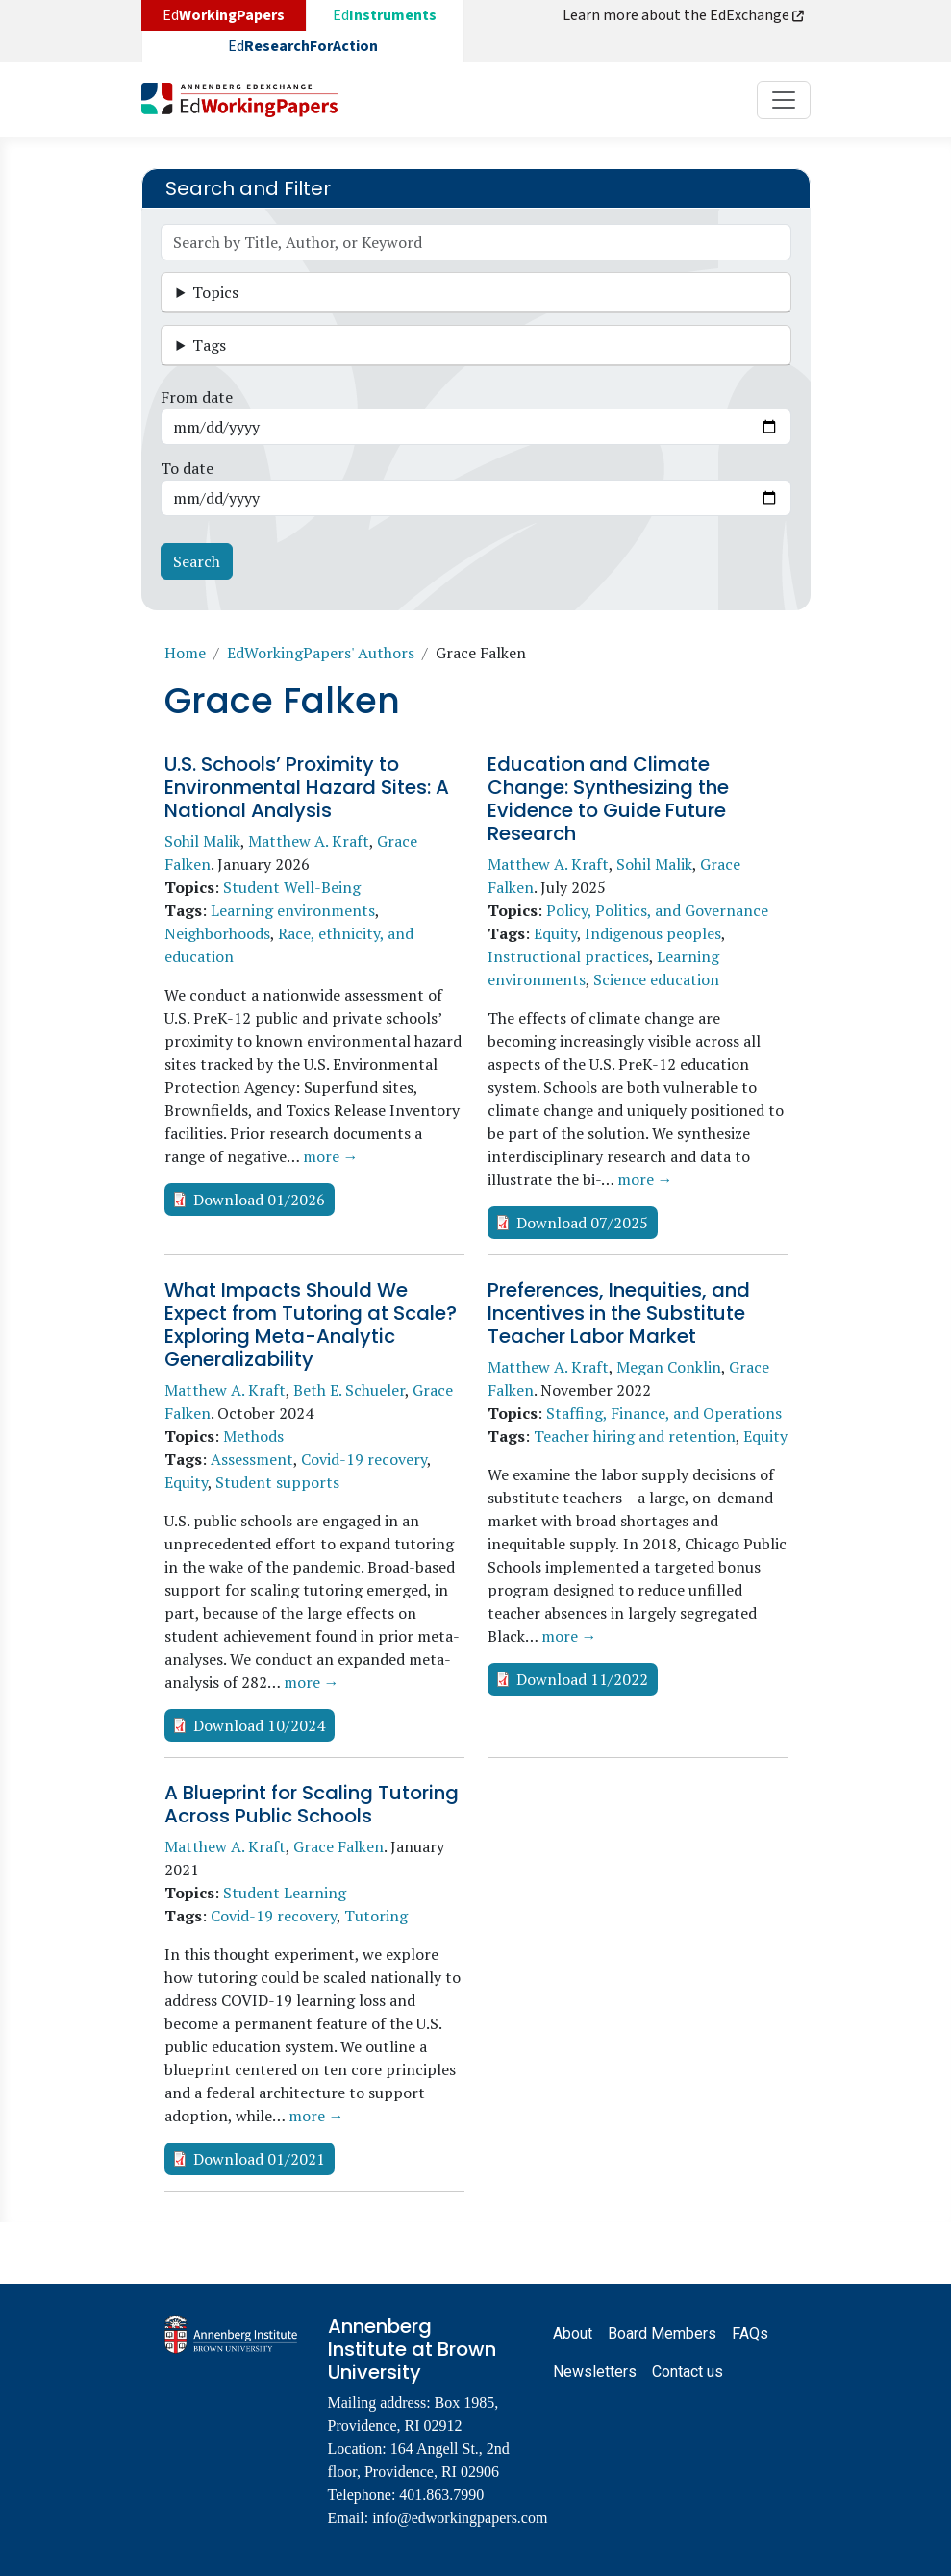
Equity (555, 933)
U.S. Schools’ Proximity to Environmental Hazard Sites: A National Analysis (306, 787)
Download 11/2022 (582, 1679)
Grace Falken (338, 1846)
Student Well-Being (292, 887)
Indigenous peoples (653, 933)
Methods (253, 1436)
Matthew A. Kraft (308, 841)
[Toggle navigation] (784, 100)
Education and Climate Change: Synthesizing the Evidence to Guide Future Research (608, 799)
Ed (385, 15)
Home (185, 652)
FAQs (750, 2333)
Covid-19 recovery (364, 1459)
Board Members (662, 2333)
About (572, 2333)
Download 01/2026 (259, 1199)
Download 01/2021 (259, 2158)
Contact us (687, 2372)
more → (331, 1156)
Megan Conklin (668, 1366)
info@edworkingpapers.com (459, 2518)
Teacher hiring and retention (635, 1436)
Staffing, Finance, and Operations (664, 1413)
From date (197, 397)
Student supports (277, 1482)
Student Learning (284, 1892)
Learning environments (293, 910)
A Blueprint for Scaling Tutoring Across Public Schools (311, 1804)
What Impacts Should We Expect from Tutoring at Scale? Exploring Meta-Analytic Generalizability (310, 1324)
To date (187, 468)
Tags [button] (209, 345)
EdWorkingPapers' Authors (320, 652)
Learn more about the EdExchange (685, 15)
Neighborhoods (217, 933)
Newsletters (595, 2372)
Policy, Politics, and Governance (657, 910)
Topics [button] (215, 292)
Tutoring (376, 1915)
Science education (656, 979)
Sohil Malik (202, 841)
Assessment (252, 1459)
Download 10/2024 (259, 1725)
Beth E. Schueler (349, 1389)
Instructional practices (568, 956)
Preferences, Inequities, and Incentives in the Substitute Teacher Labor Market (619, 1313)
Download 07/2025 (582, 1222)
